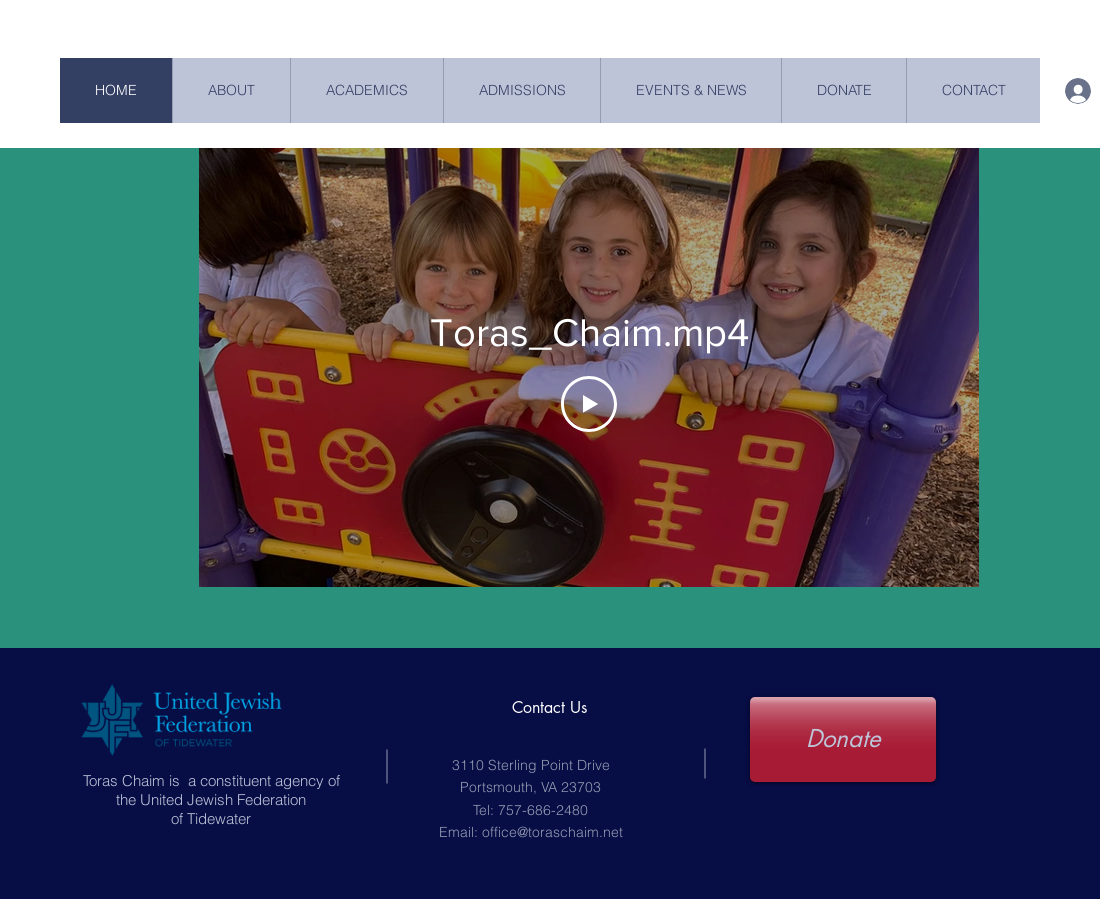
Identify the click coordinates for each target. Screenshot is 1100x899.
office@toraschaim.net (552, 832)
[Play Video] (589, 404)
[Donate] (843, 739)
